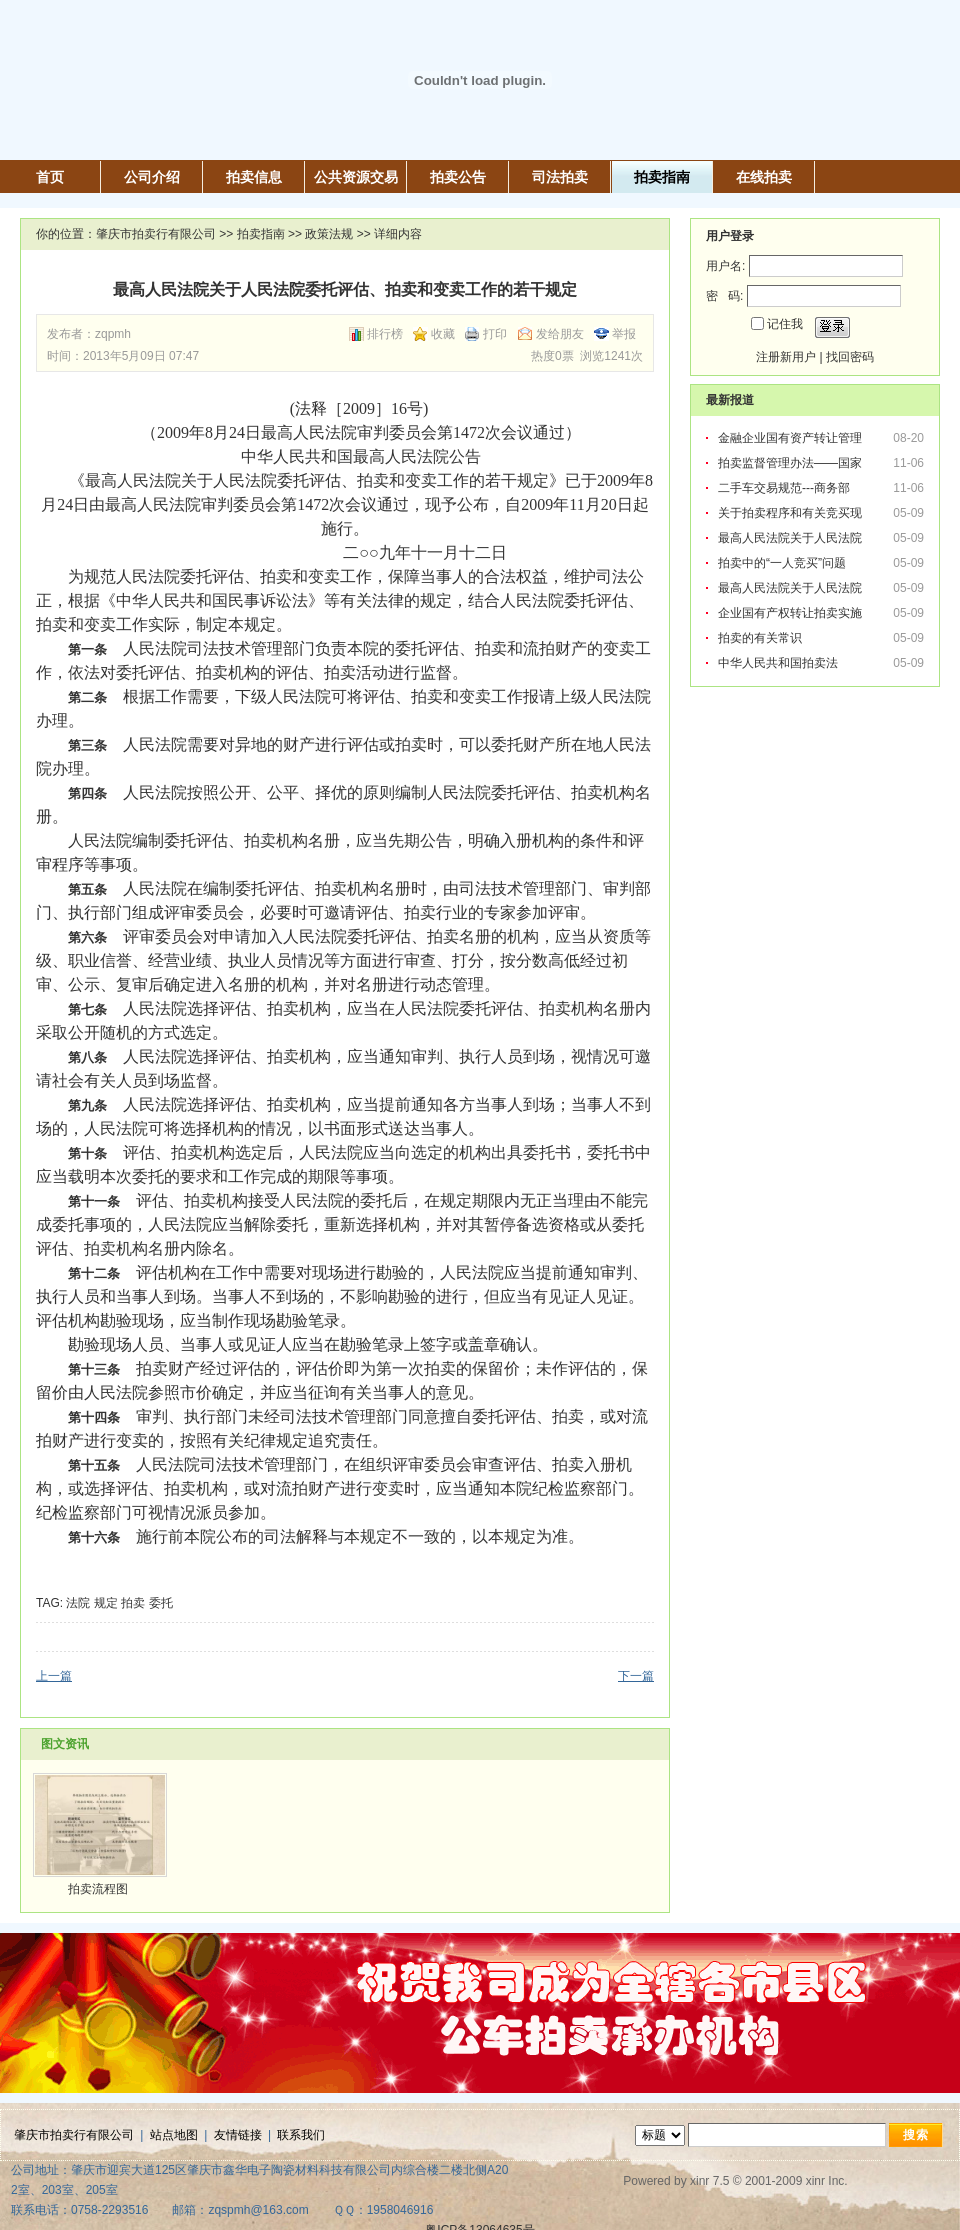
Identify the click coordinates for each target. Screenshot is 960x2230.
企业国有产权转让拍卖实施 (791, 613)
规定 (106, 1603)
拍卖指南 (662, 177)
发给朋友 (560, 334)
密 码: (724, 296)
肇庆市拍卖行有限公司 (156, 234)
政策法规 (329, 234)
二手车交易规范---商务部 (785, 488)
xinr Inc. (827, 2181)
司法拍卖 (560, 177)
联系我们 (301, 2135)
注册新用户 (786, 357)
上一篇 (54, 1676)
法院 (78, 1603)
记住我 (785, 324)
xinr (699, 2181)
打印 (495, 334)
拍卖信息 (254, 177)
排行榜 (385, 334)
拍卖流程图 (98, 1889)
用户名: (725, 266)
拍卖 (133, 1603)
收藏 (443, 334)
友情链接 (238, 2135)
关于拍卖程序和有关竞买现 (791, 513)
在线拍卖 (764, 177)
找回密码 (850, 357)
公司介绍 (152, 177)
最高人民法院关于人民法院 (791, 538)
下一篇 (636, 1676)
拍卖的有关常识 (760, 638)
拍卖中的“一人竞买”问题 (783, 563)
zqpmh (113, 334)
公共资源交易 (356, 177)
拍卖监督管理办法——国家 (791, 463)
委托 (161, 1603)
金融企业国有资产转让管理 (791, 438)
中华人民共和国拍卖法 (778, 663)
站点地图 (174, 2135)
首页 (50, 177)
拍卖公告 (458, 177)
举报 (624, 334)
